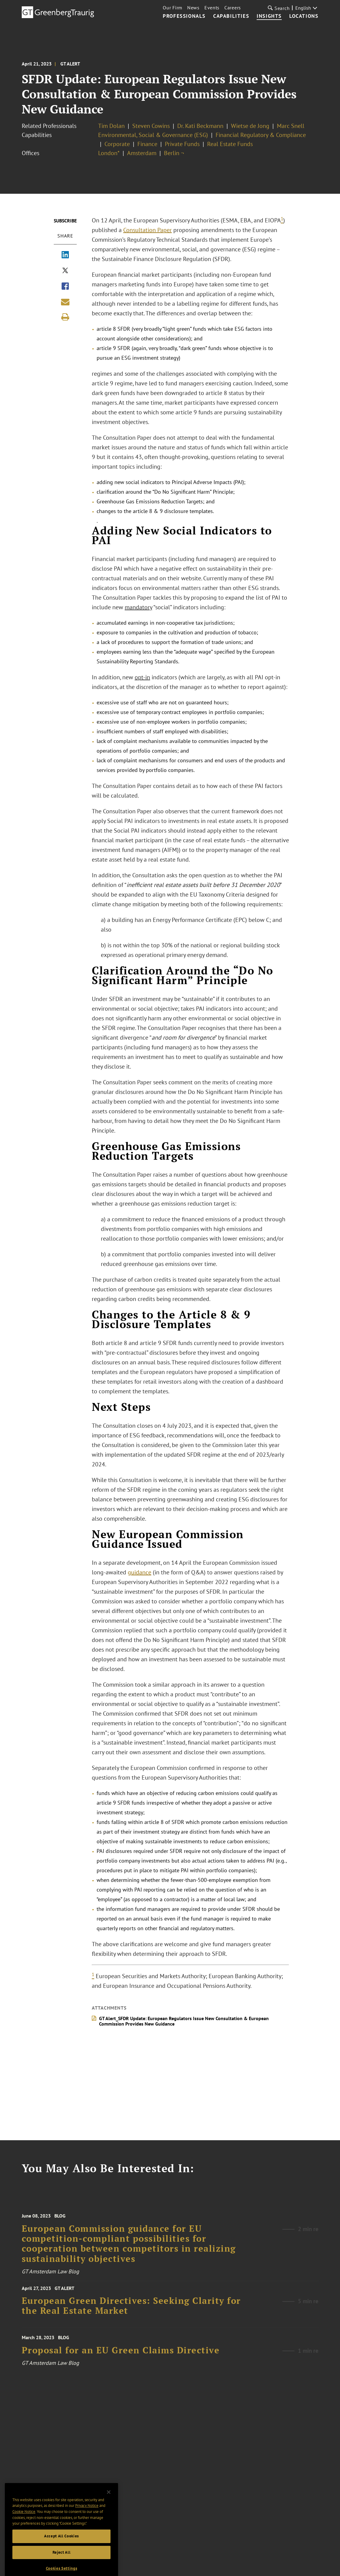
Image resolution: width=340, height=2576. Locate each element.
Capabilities (231, 16)
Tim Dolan (111, 126)
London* (109, 153)
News (193, 7)
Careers (232, 7)
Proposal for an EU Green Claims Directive (121, 2357)
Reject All (62, 2562)
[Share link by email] (65, 302)
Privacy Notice (86, 2515)
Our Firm (172, 7)
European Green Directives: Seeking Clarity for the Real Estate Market (131, 2311)
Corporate (117, 144)
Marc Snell (290, 126)
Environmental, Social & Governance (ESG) (153, 135)
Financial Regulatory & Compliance (261, 135)
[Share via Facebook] (65, 287)
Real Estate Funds (230, 144)
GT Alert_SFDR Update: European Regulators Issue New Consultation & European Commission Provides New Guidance (184, 2021)
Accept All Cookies (61, 2546)
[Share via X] (65, 271)
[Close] (109, 2502)
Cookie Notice (23, 2521)
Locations (303, 16)
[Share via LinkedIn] (65, 255)
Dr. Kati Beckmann (200, 126)
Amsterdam (141, 153)
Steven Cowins (151, 126)
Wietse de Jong (250, 126)
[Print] (65, 317)
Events (212, 7)
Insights (269, 16)
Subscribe (65, 221)
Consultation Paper (147, 230)
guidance (139, 1572)
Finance (147, 144)
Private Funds (182, 144)
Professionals (184, 16)
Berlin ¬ (174, 153)
